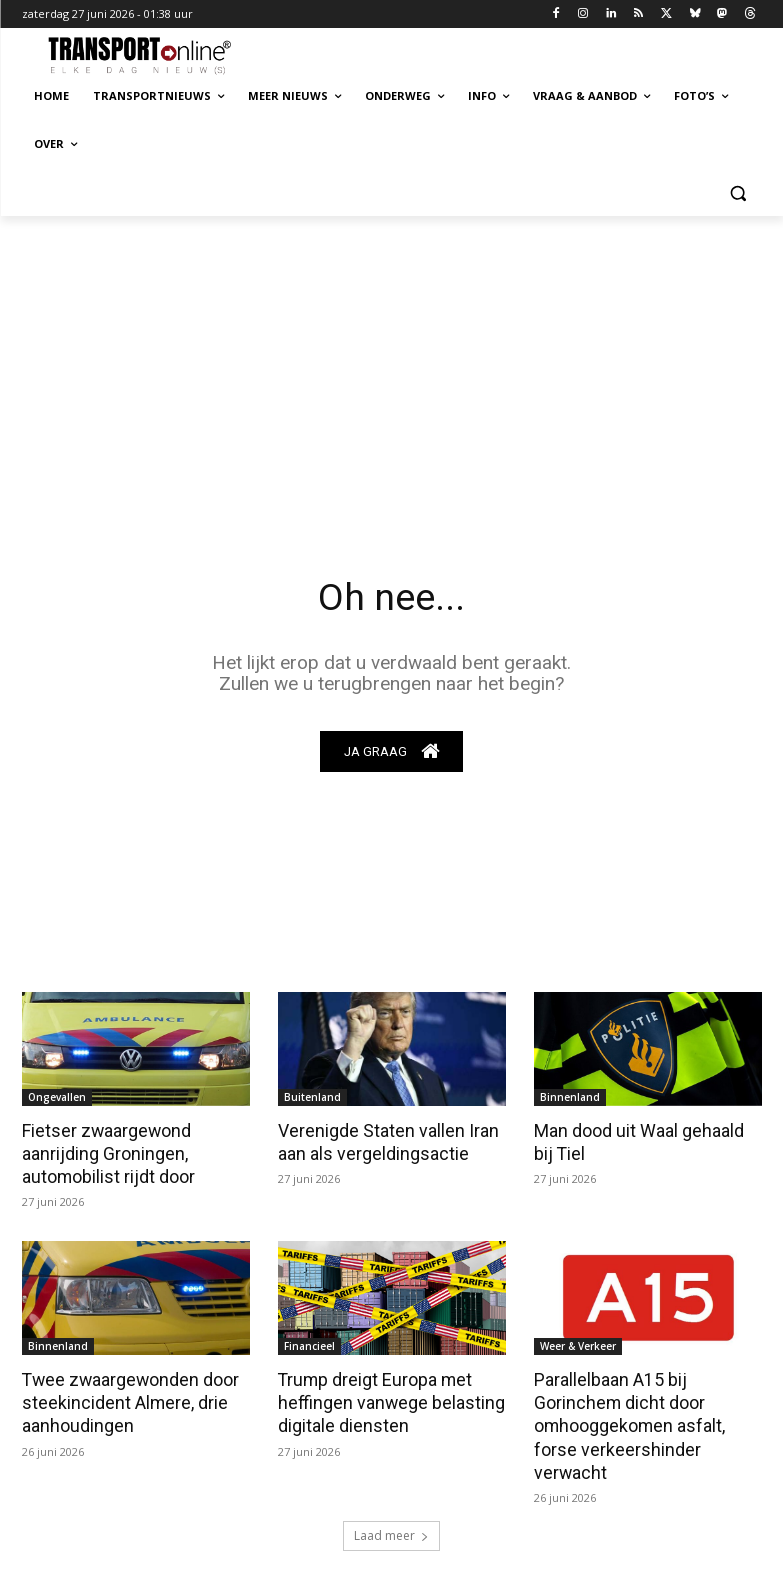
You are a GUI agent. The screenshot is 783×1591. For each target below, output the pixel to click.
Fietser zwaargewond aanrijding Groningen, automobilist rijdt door (107, 1153)
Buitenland (312, 1098)
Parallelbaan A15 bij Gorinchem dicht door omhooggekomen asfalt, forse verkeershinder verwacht (626, 1421)
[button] (738, 192)
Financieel (309, 1344)
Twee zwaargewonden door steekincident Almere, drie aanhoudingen (127, 1399)
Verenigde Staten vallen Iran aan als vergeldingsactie (383, 1142)
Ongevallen (57, 1098)
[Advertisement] (391, 366)
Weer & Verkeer (578, 1344)
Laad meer (391, 1527)
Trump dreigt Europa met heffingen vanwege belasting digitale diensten (384, 1399)
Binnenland (570, 1098)
